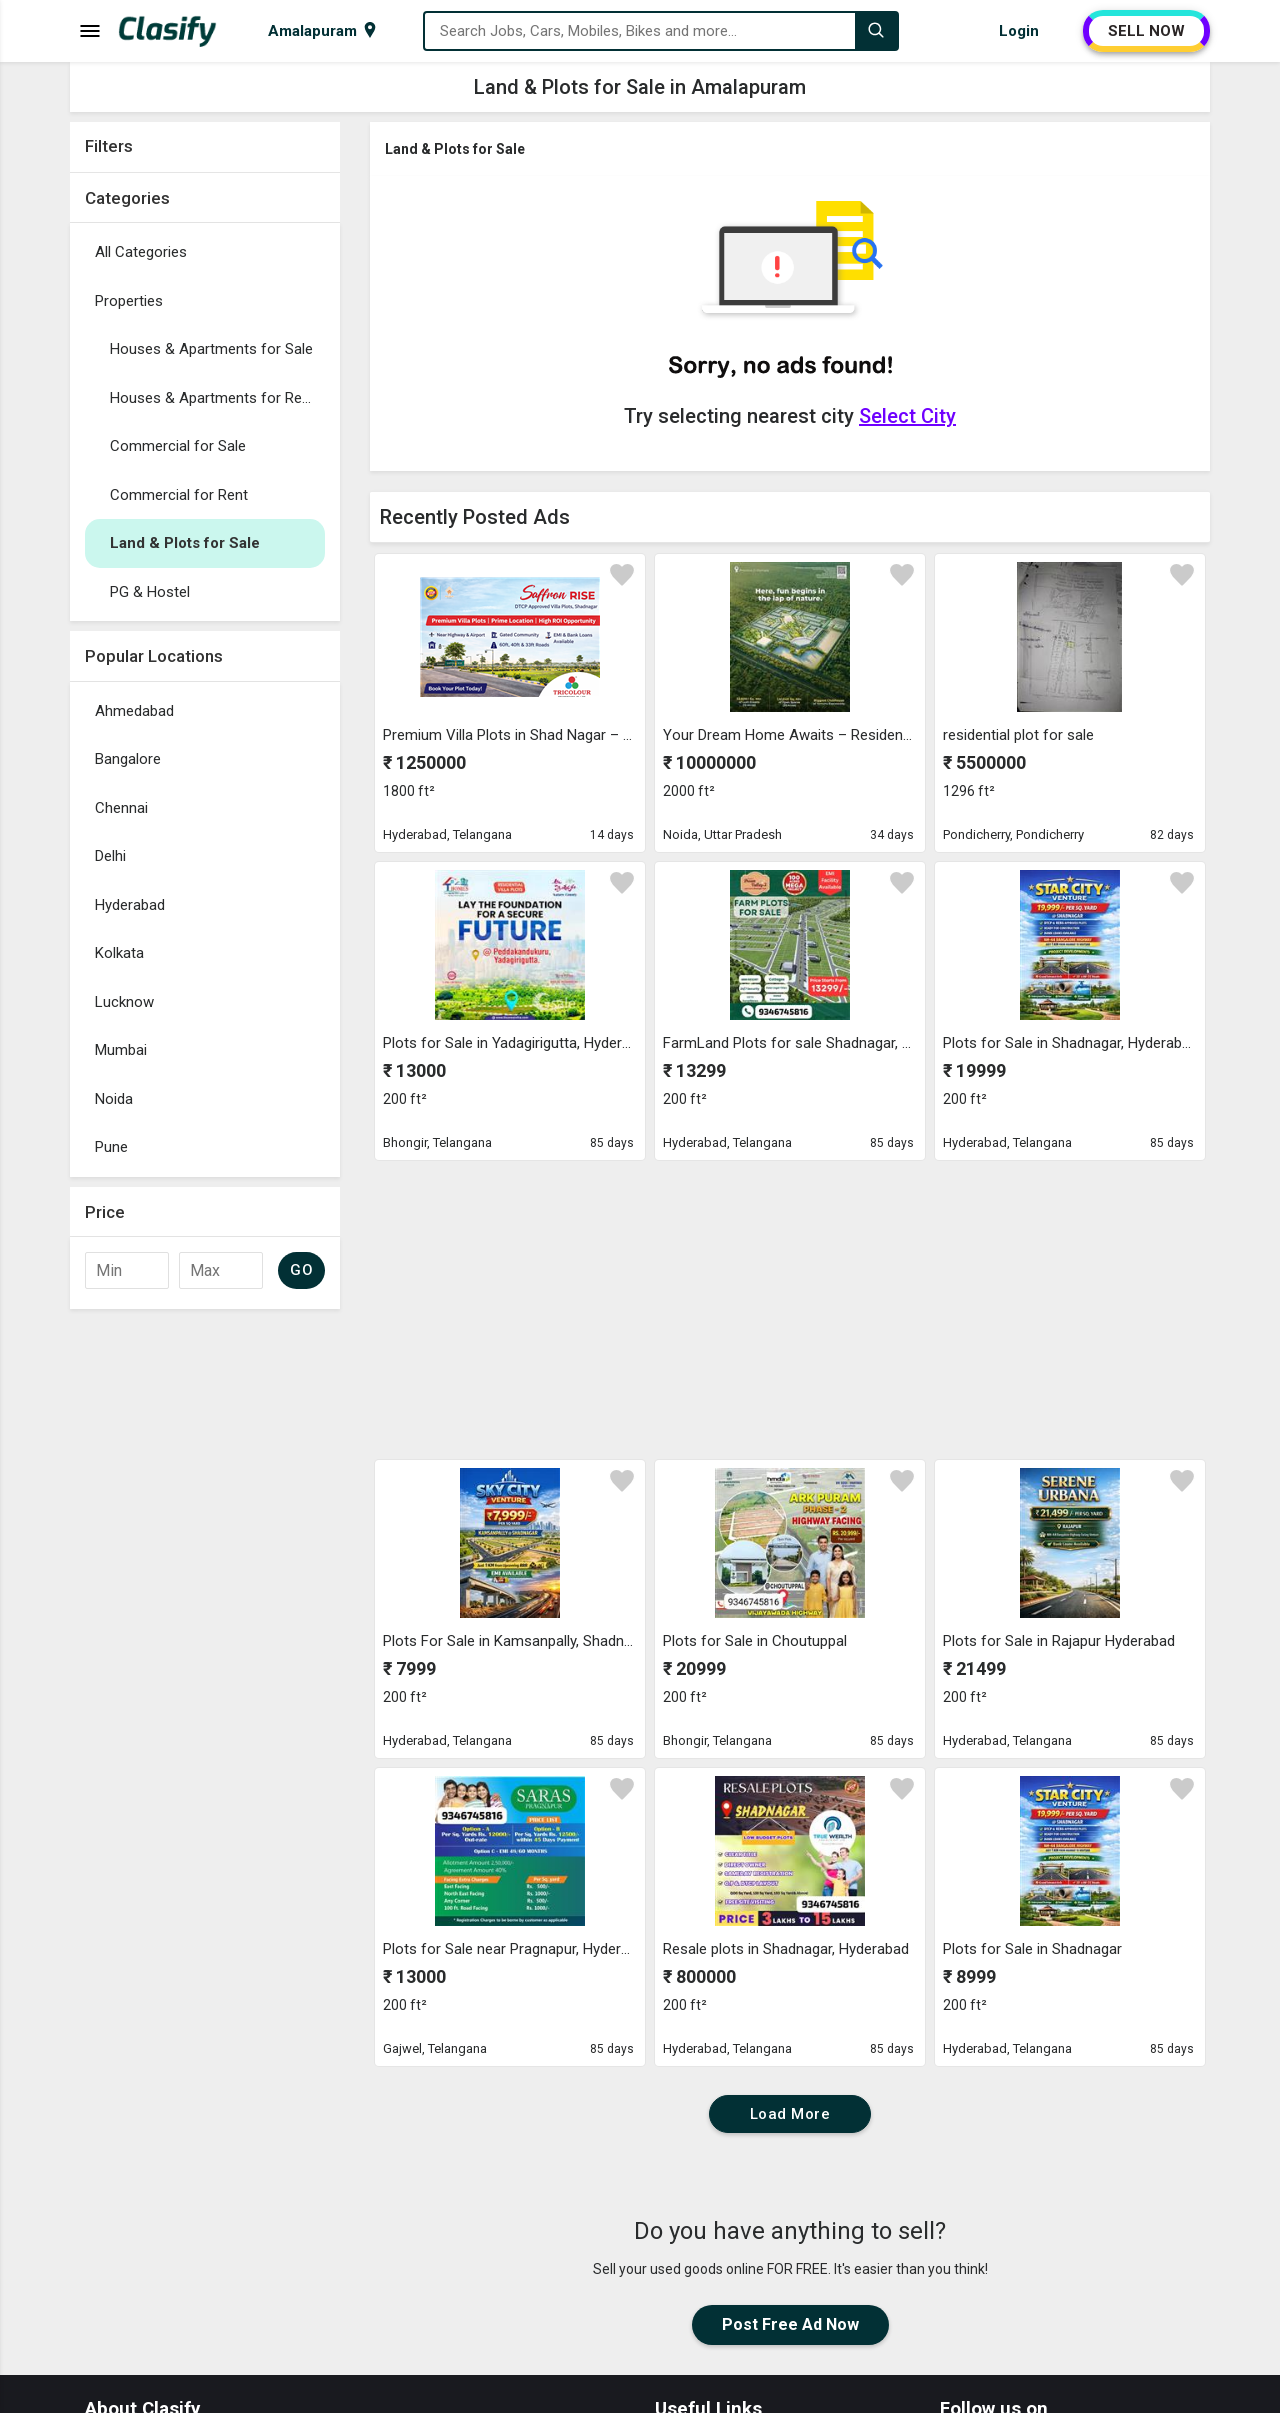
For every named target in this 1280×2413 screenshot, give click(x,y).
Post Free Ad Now (790, 2324)
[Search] (876, 31)
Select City (907, 416)
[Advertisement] (205, 1619)
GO (301, 1270)
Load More (790, 2114)
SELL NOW (1146, 31)
